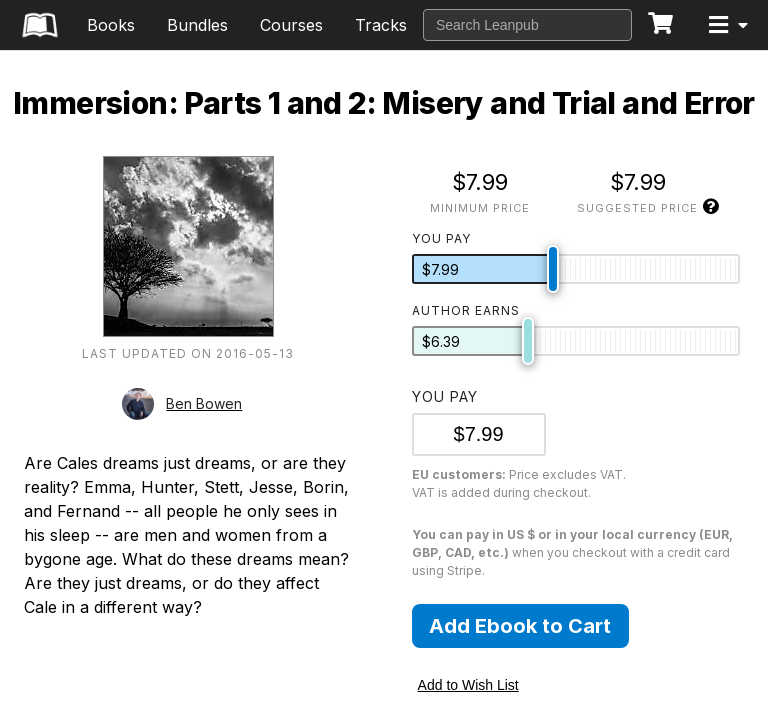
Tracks (381, 25)
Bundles (197, 25)
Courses (291, 25)
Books (111, 25)
